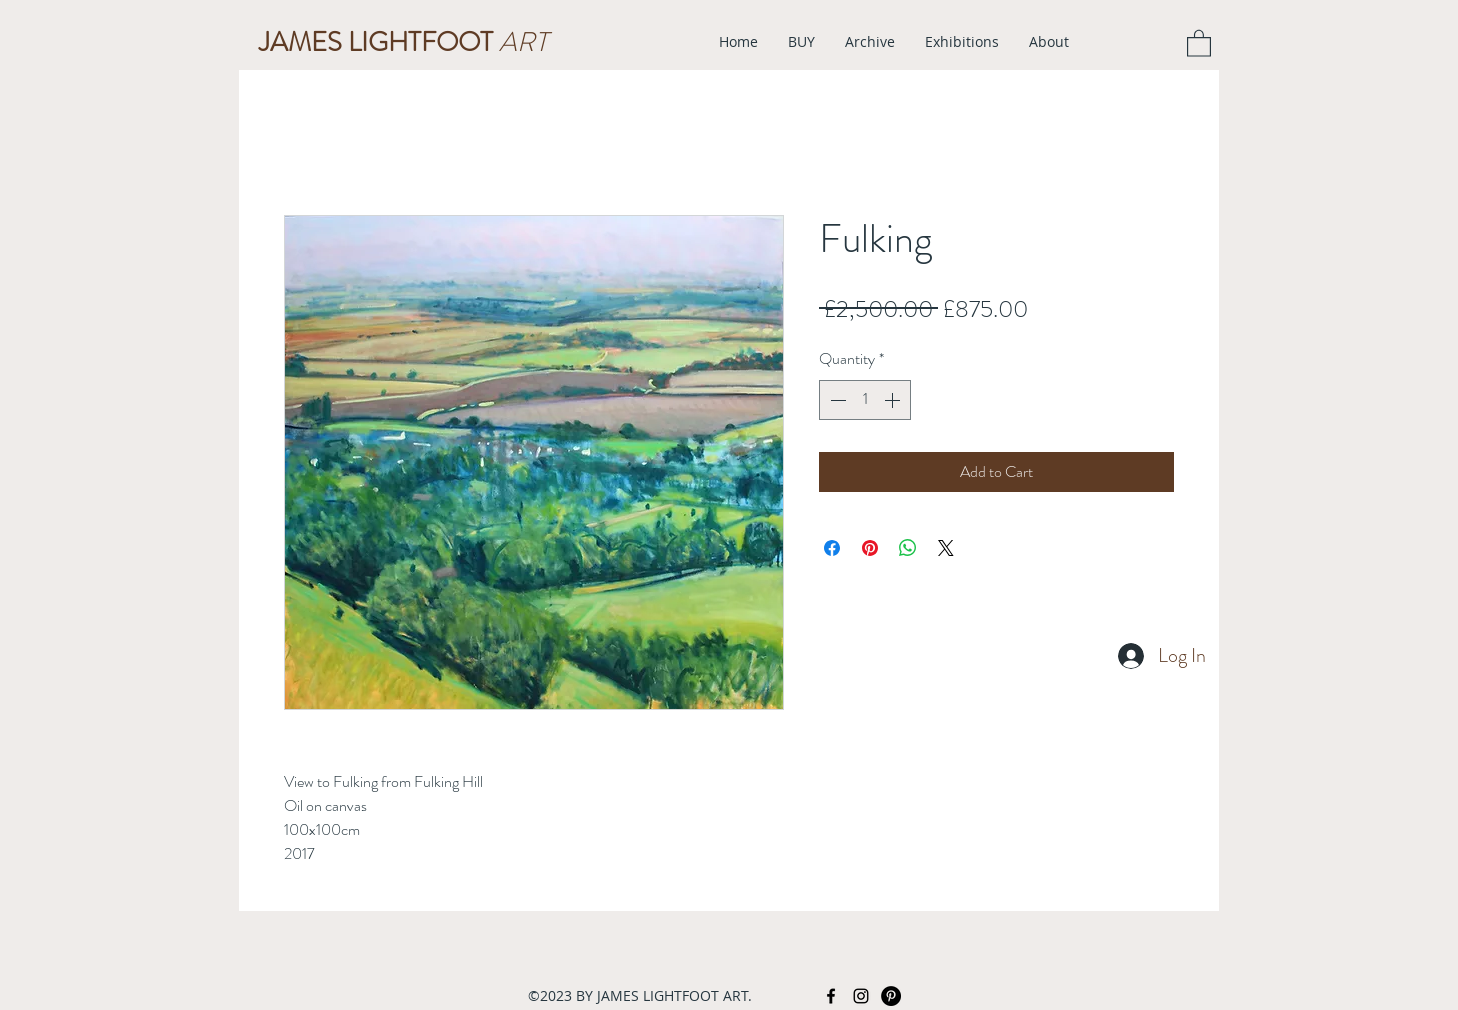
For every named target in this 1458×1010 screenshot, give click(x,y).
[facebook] (831, 996)
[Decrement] (836, 400)
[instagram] (861, 996)
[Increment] (894, 400)
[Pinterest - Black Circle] (891, 996)
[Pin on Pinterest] (870, 548)
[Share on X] (946, 548)
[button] (1199, 42)
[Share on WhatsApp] (908, 548)
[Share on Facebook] (832, 548)
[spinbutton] (865, 400)
